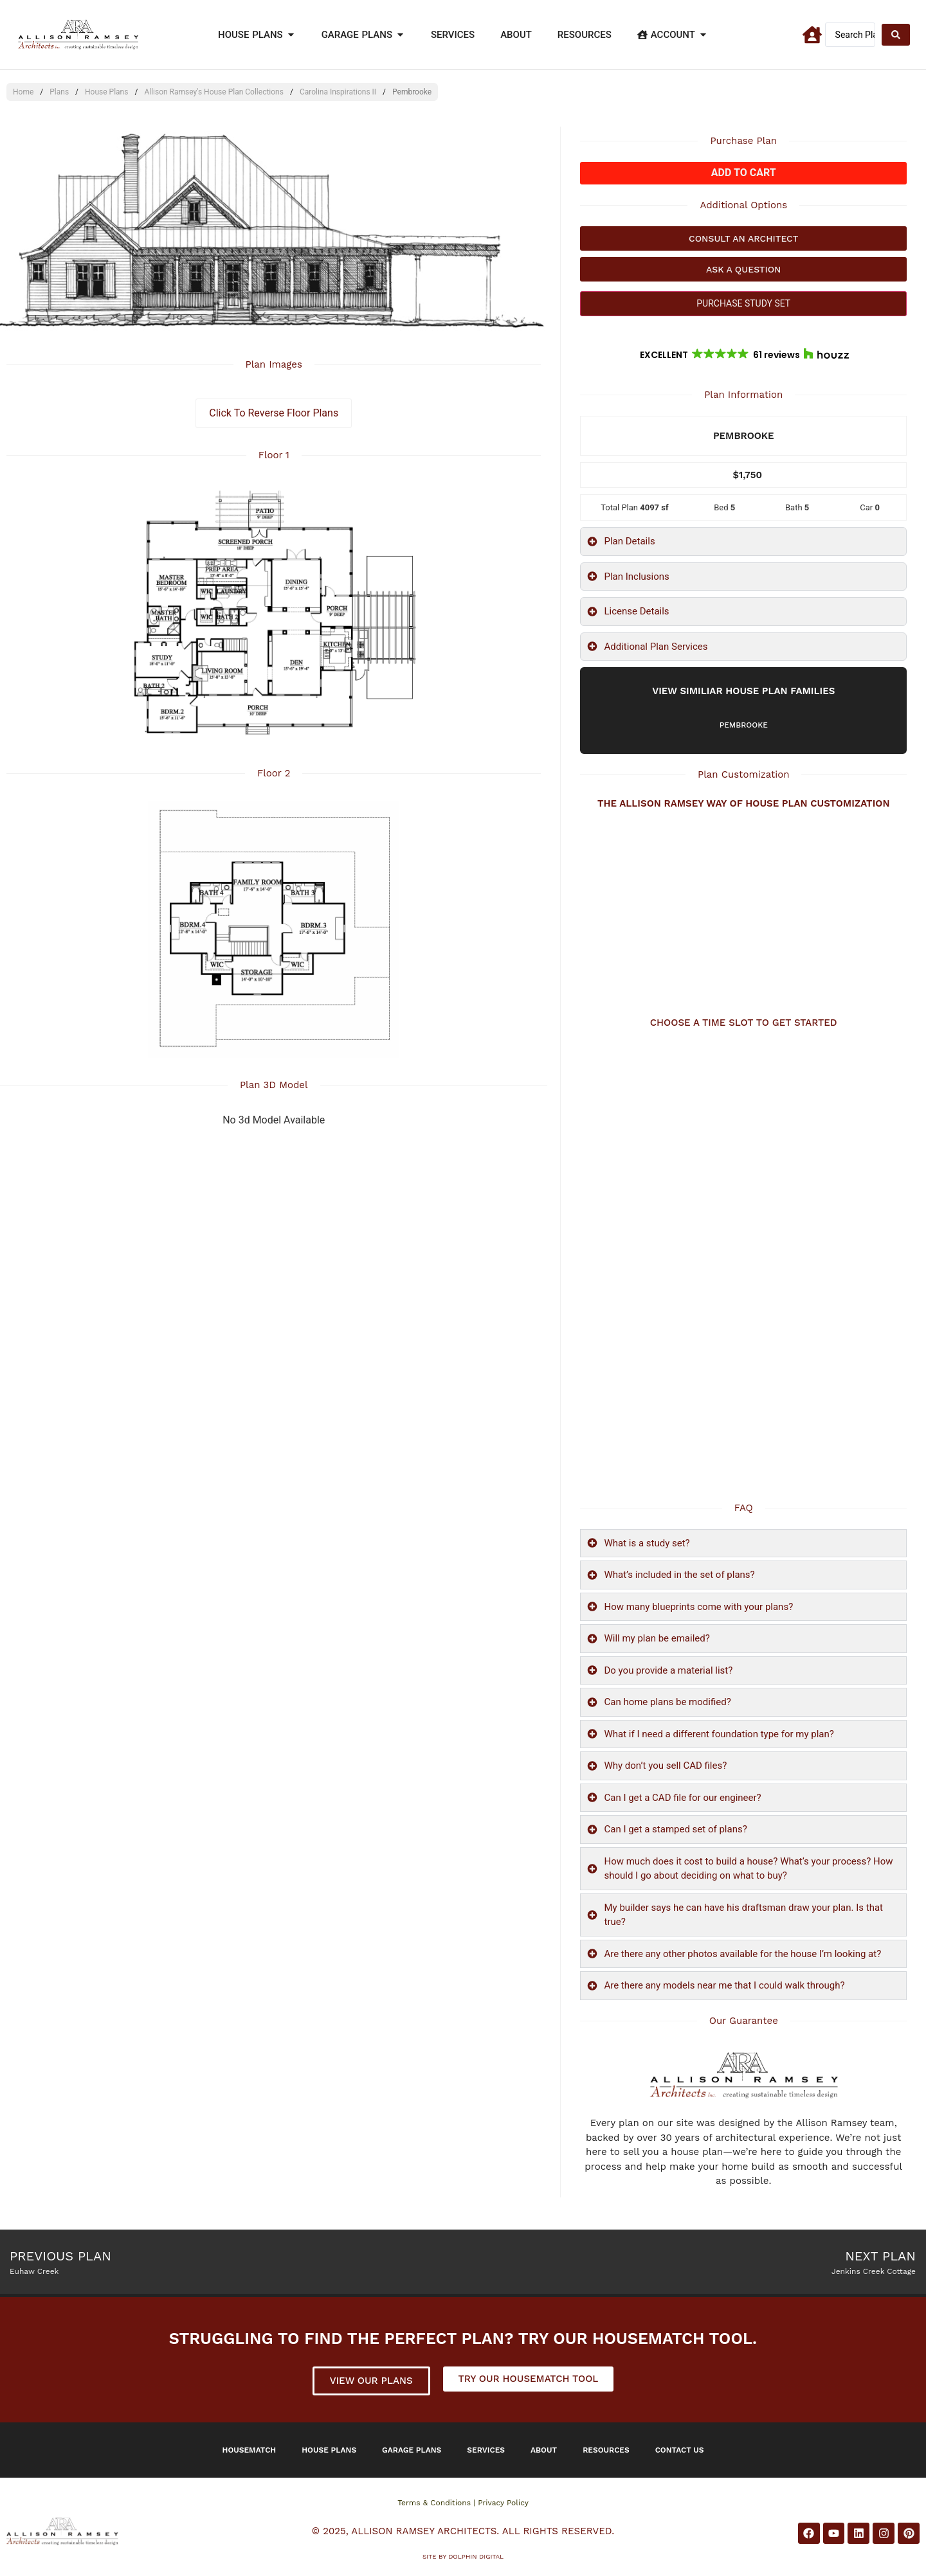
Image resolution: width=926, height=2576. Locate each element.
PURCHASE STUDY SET (743, 303)
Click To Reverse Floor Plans (273, 413)
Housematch (249, 2450)
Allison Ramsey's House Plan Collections (214, 91)
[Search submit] (896, 35)
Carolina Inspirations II (338, 91)
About (544, 2450)
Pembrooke (744, 724)
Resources (606, 2450)
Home (23, 91)
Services (486, 2450)
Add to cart (743, 172)
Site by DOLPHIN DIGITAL (463, 2556)
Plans (59, 91)
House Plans (106, 91)
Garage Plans (411, 2450)
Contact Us (679, 2450)
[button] (743, 354)
